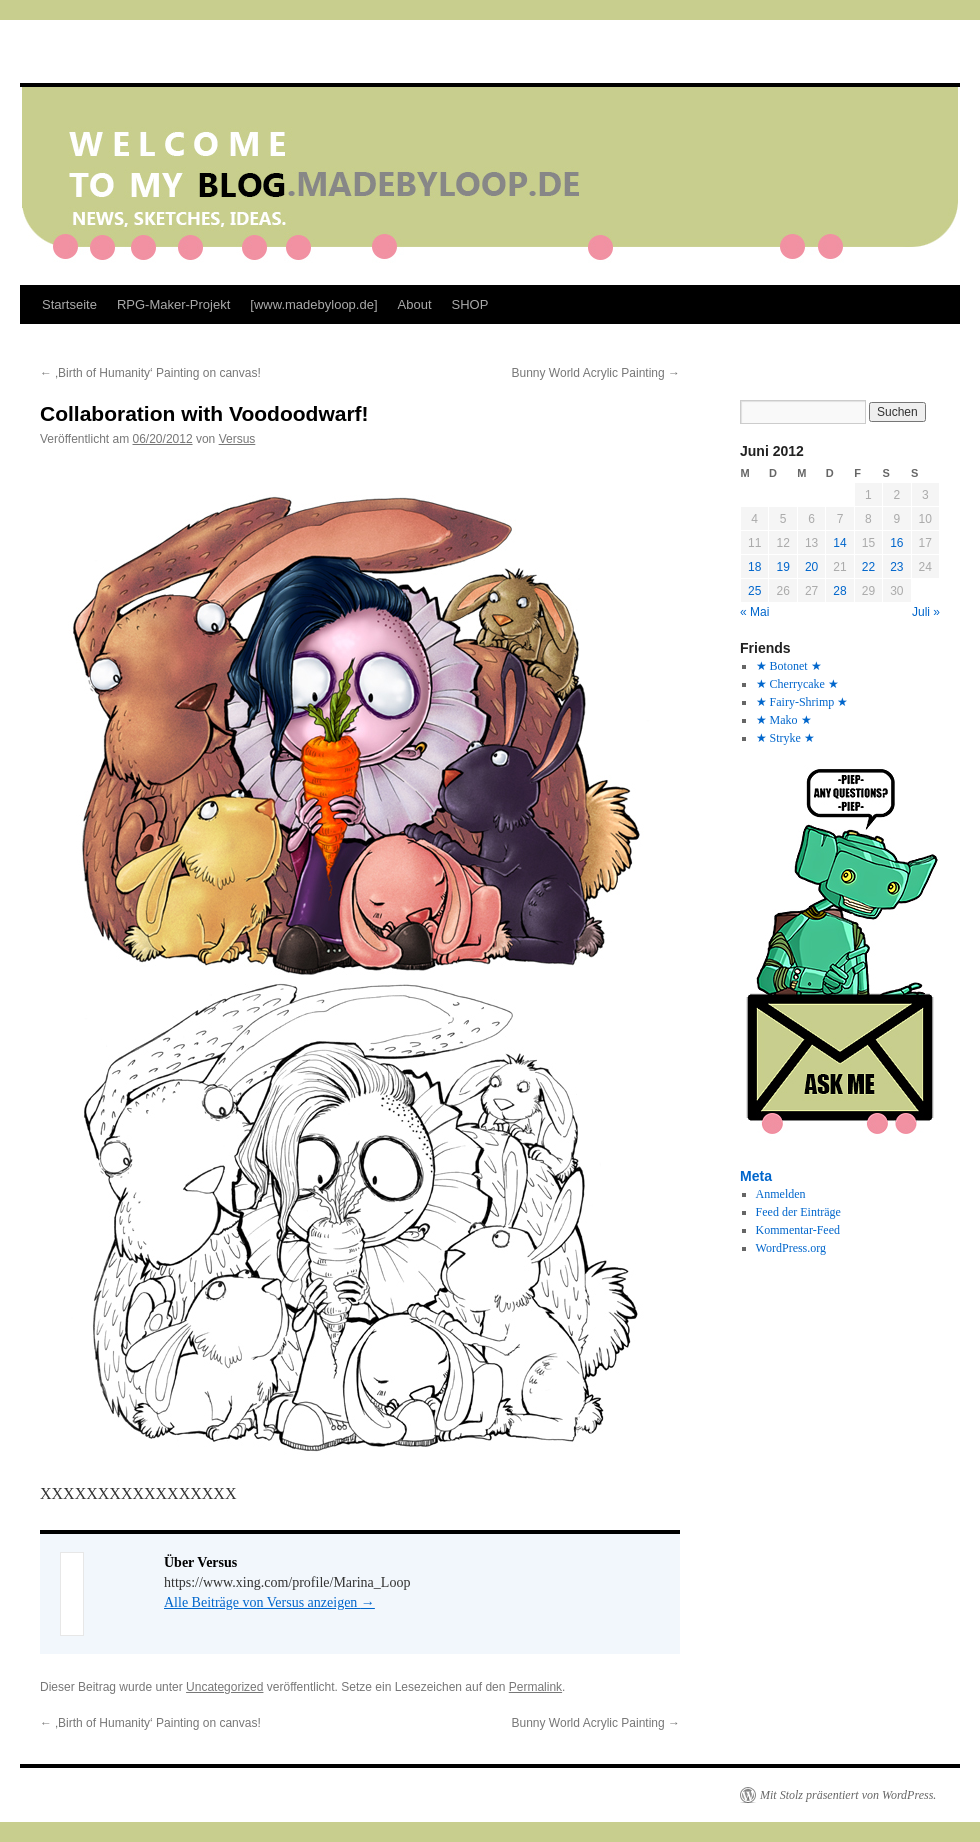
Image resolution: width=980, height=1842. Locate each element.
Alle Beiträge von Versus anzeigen (269, 1602)
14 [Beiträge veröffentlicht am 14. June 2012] (839, 543)
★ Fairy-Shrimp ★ (802, 702)
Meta (756, 1176)
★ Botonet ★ (789, 666)
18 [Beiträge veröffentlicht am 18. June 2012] (754, 567)
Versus (237, 439)
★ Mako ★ (784, 720)
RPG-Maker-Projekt (173, 304)
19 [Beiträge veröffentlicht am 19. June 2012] (782, 567)
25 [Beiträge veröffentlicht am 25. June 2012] (754, 591)
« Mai (754, 612)
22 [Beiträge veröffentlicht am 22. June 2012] (868, 567)
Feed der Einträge (798, 1212)
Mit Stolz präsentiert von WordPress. (848, 1795)
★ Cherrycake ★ (797, 684)
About (415, 304)
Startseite (69, 304)
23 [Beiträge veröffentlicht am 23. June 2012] (896, 567)
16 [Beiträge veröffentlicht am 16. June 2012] (896, 543)
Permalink (535, 1687)
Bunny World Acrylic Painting (595, 373)
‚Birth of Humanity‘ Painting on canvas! (150, 373)
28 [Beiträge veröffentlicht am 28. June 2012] (839, 591)
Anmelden (781, 1194)
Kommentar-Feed (798, 1230)
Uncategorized (224, 1687)
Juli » (926, 612)
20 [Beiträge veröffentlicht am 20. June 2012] (811, 567)
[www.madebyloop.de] (313, 304)
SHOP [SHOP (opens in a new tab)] (470, 304)
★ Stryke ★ (785, 738)
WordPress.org (791, 1248)
